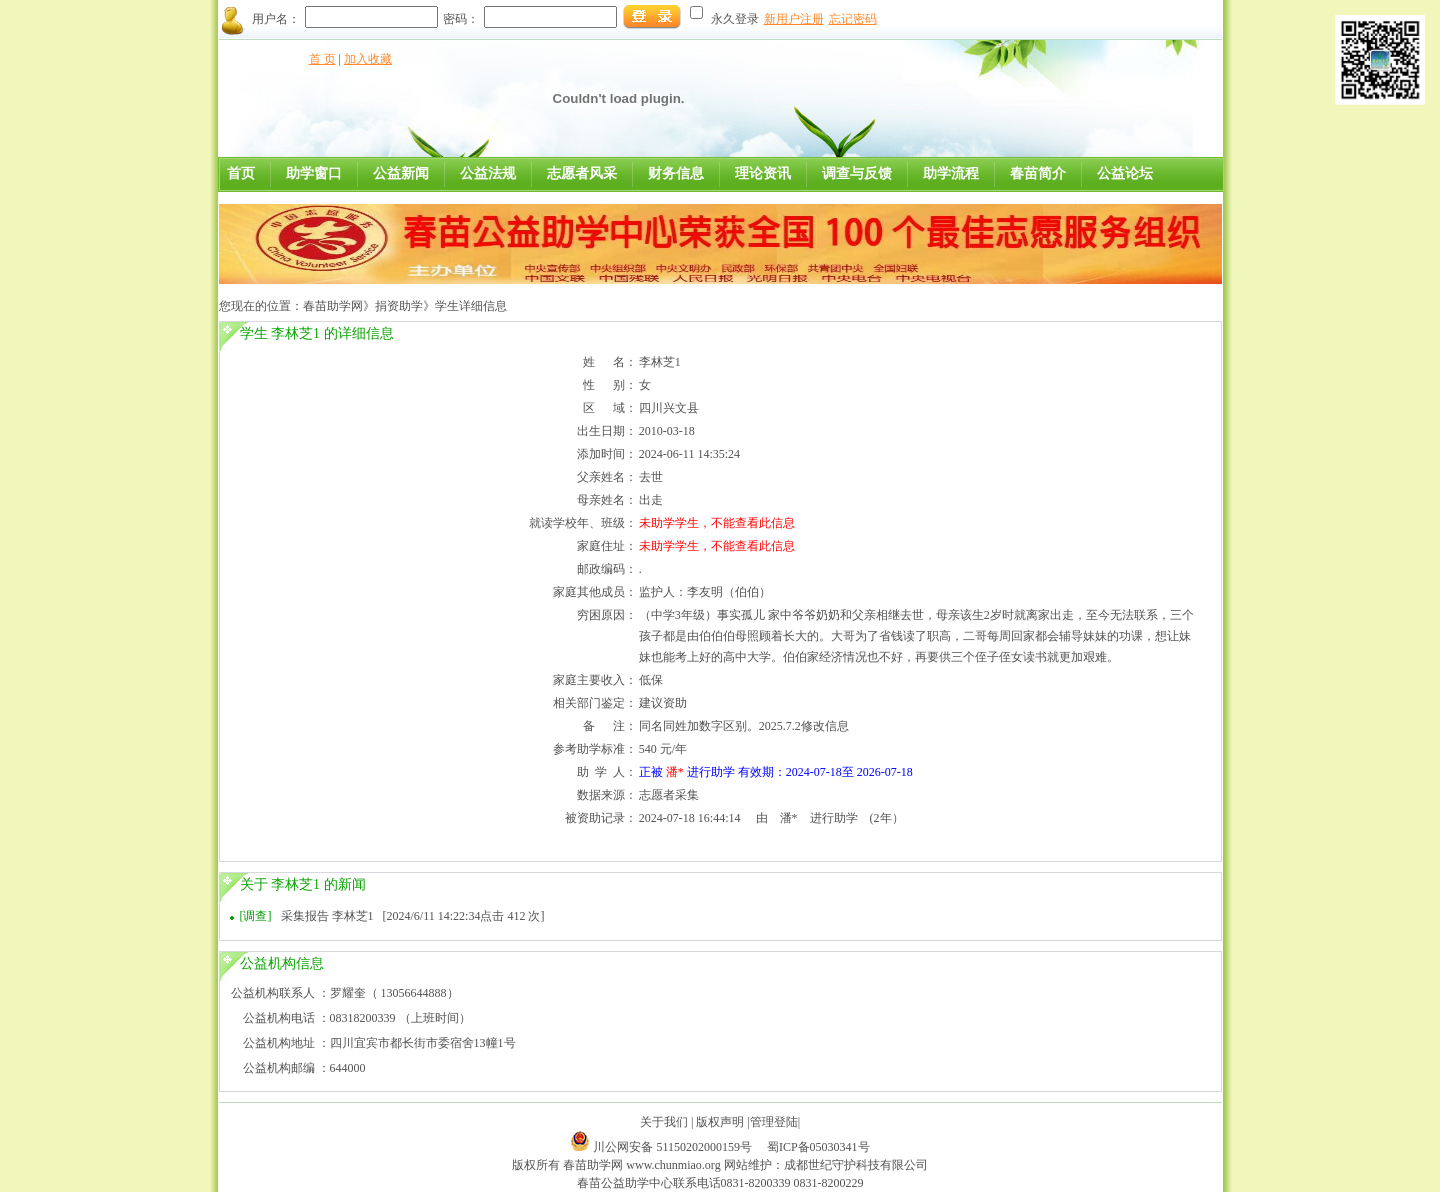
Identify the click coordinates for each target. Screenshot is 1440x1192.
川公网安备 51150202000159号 (674, 1147)
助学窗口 (314, 173)
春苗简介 (1038, 173)
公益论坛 (1125, 173)
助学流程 (951, 173)
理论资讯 (763, 173)
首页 (241, 173)
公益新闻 (401, 173)
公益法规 (488, 173)
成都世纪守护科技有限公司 (856, 1165)
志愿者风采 (582, 173)
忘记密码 (853, 19)
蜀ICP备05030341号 (818, 1147)
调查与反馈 (857, 173)
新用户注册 (794, 19)
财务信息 (676, 173)
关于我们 (664, 1122)
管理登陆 (774, 1122)
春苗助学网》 (339, 306)
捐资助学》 (405, 306)
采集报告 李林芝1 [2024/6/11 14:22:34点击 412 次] (413, 916)
